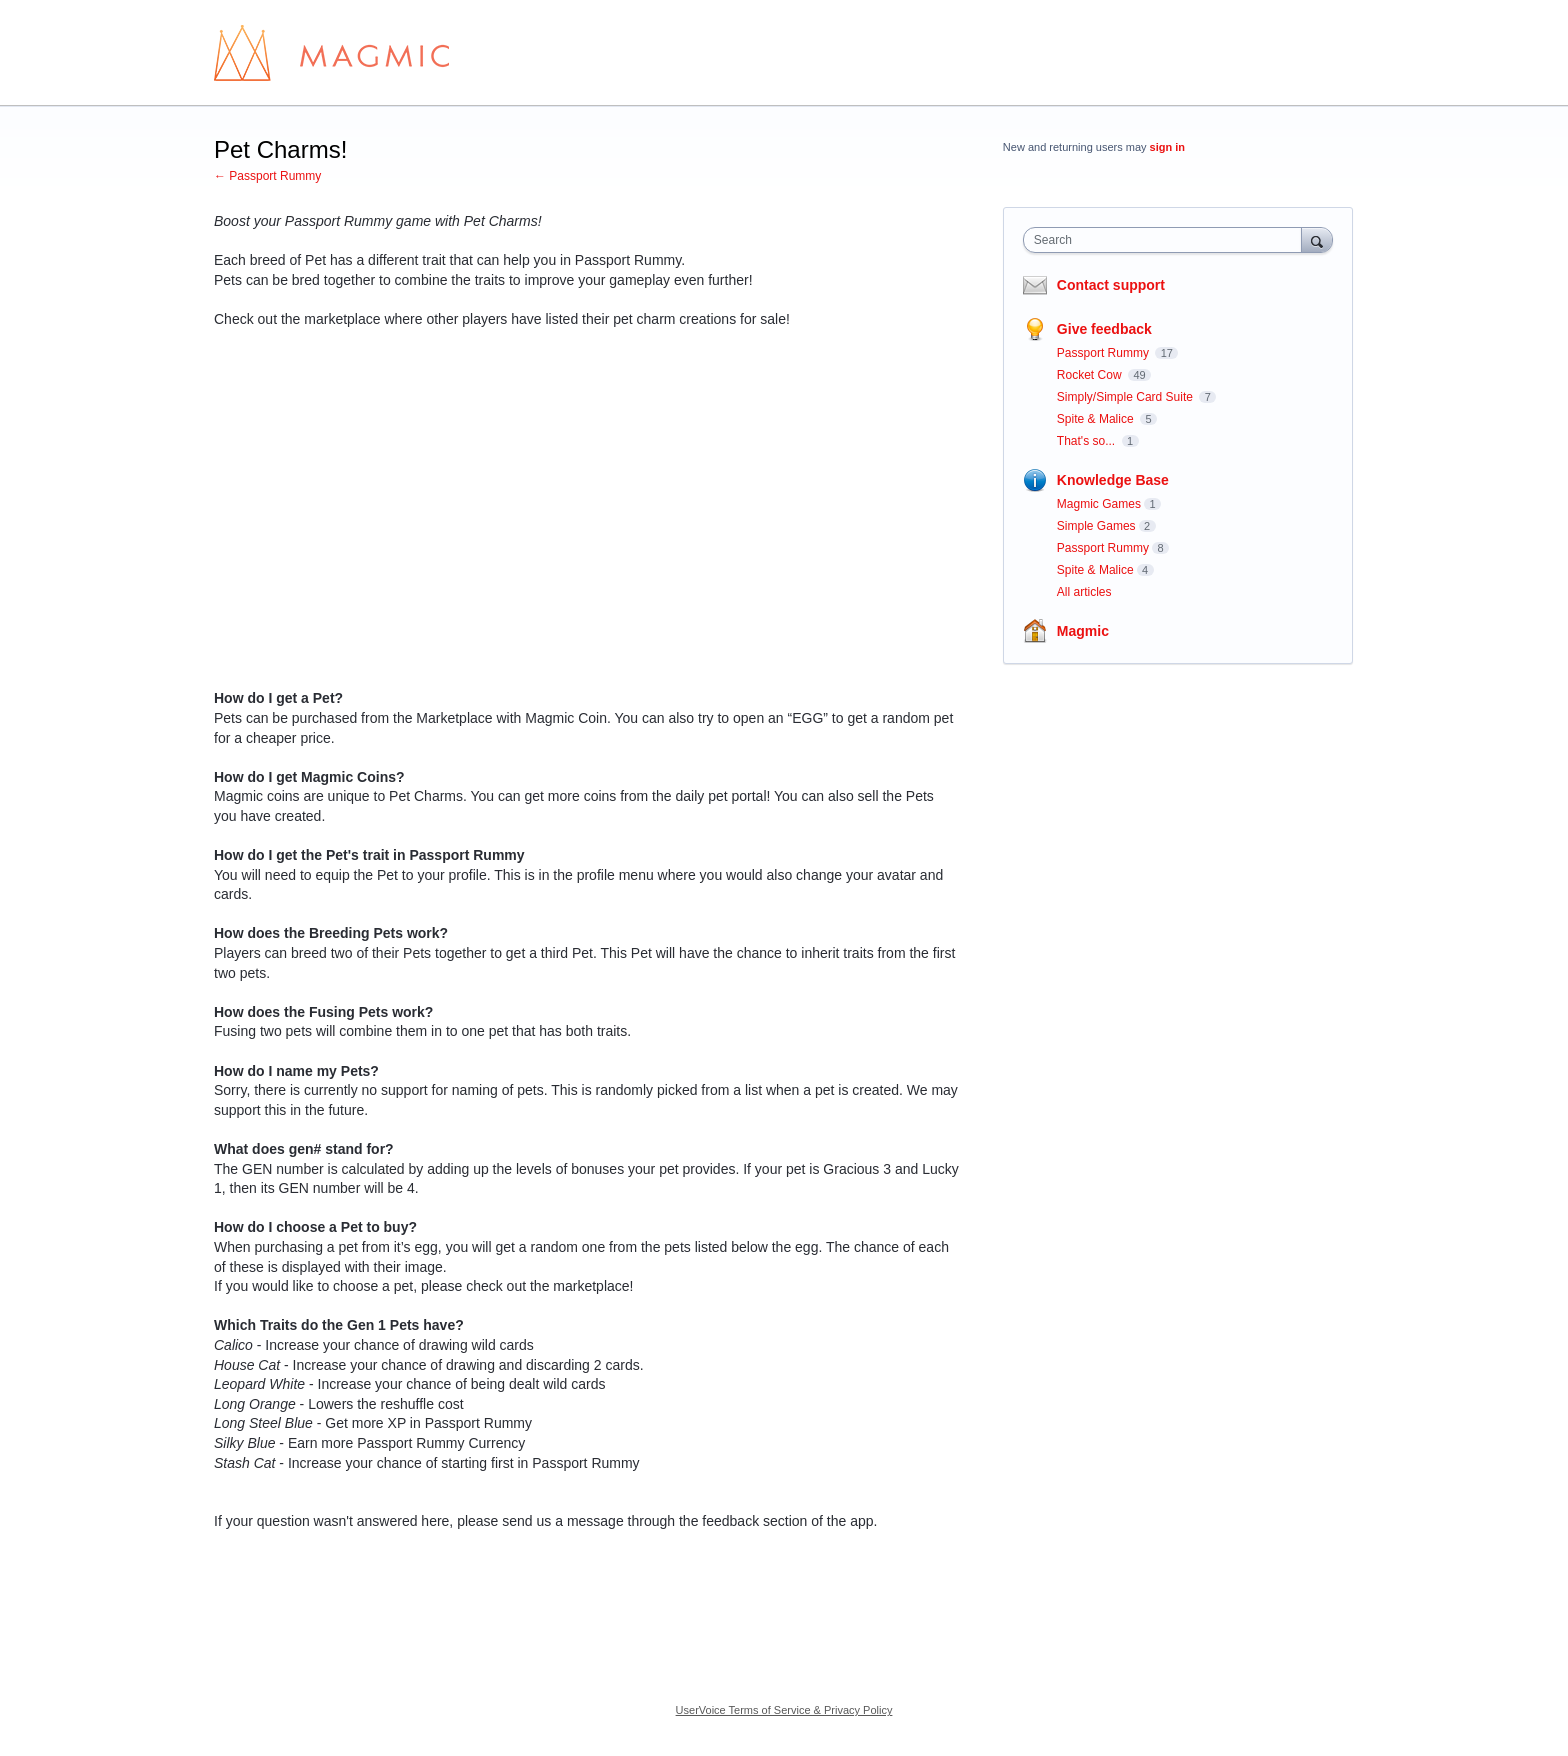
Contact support (1111, 285)
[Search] (1317, 239)
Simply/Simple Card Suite (1126, 397)
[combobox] (1167, 240)
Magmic (1083, 631)
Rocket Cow (1091, 375)
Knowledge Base (1113, 480)
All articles (1084, 592)
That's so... (1088, 441)
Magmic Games (1099, 504)
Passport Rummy (1104, 353)
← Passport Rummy (267, 176)
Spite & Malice (1097, 419)
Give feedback (1104, 329)
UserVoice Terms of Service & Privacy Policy (784, 1710)
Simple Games (1096, 526)
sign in (1167, 147)
